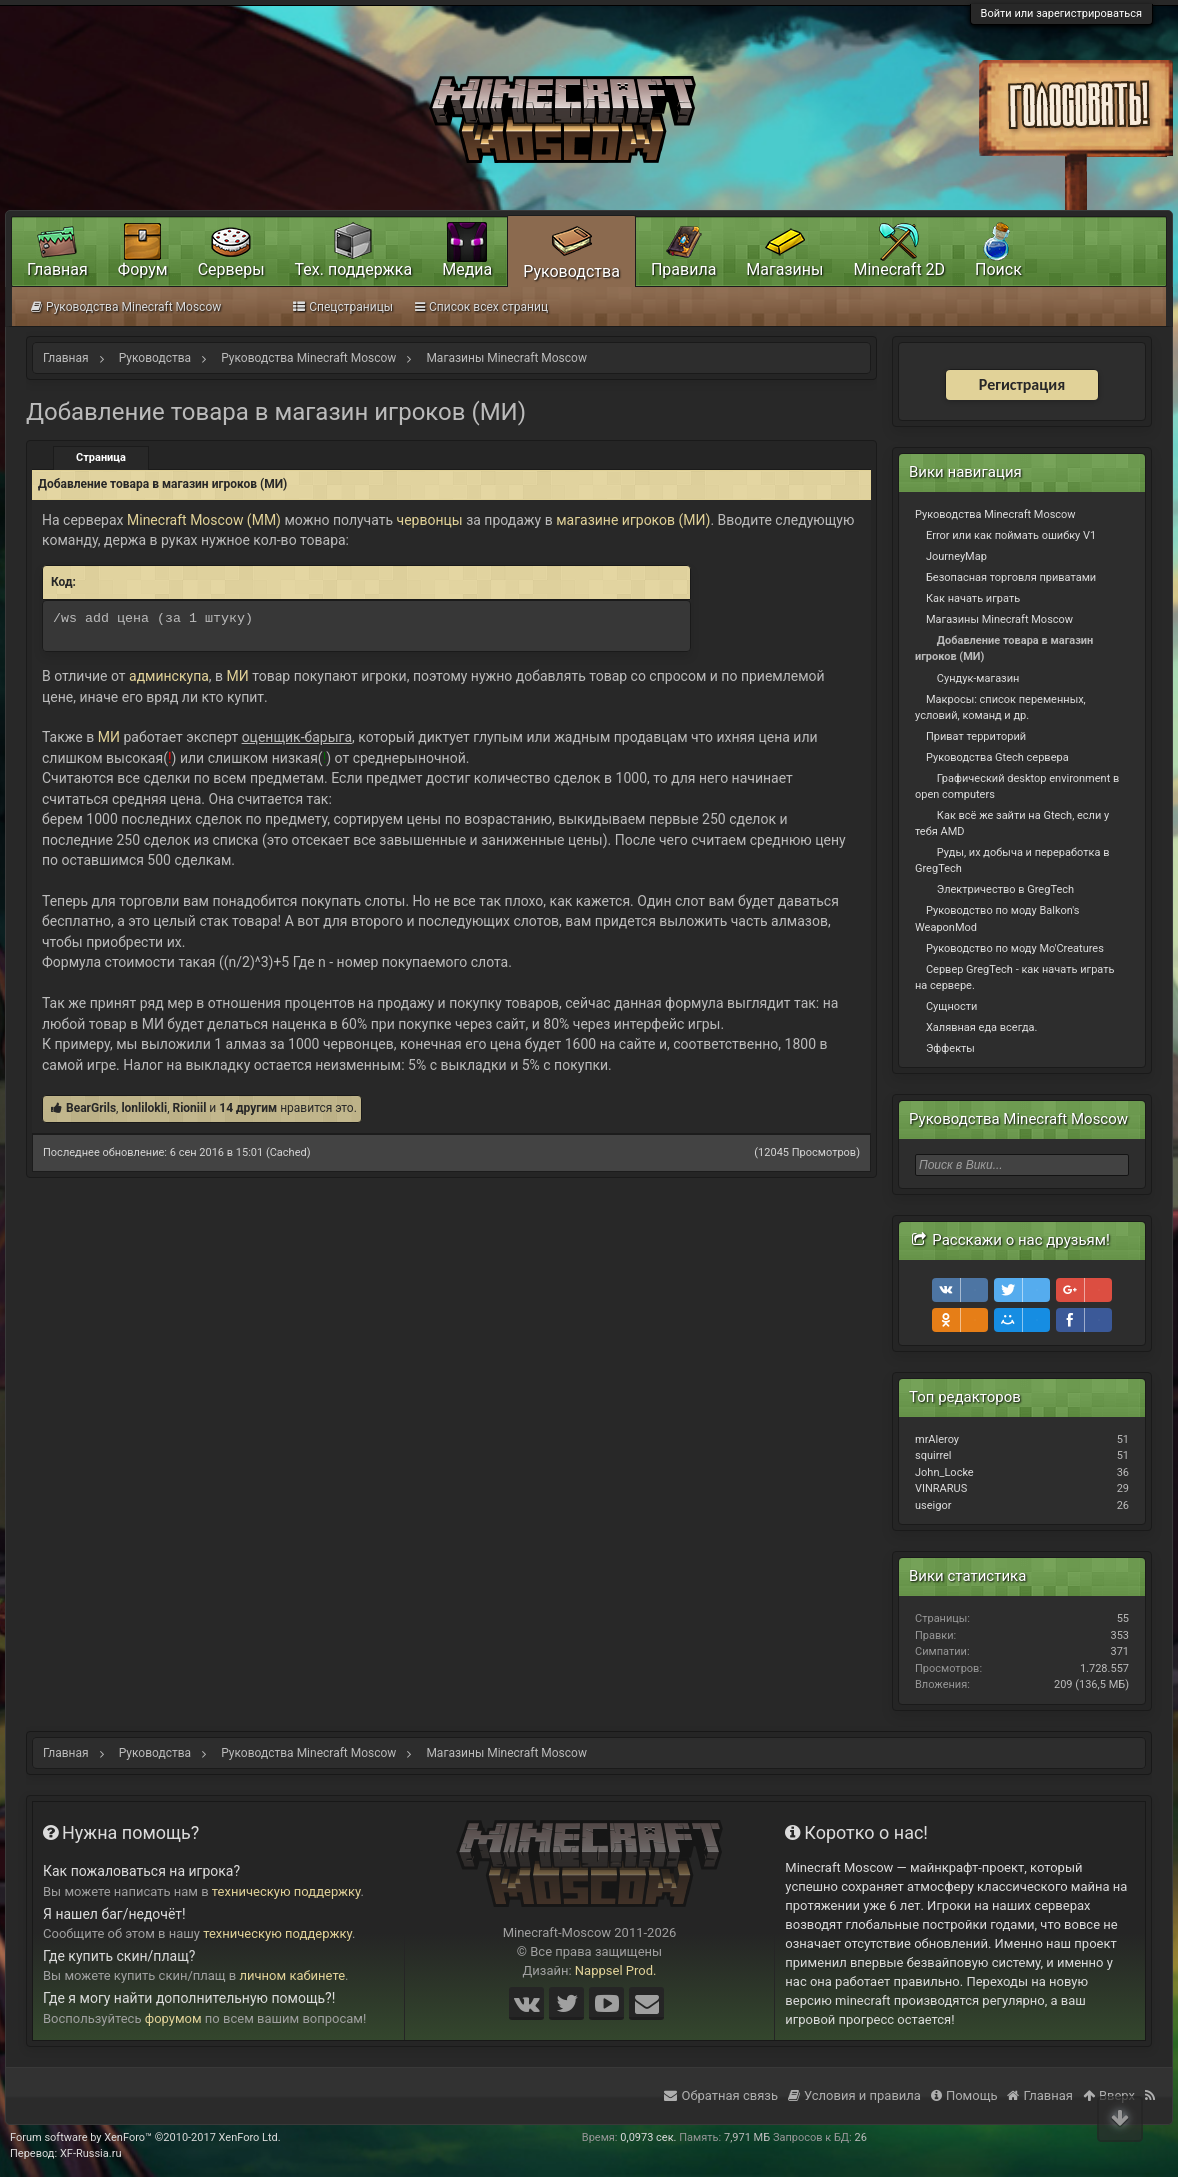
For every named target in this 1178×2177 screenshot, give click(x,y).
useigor (933, 1505)
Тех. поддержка (354, 269)
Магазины (784, 269)
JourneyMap (956, 556)
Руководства (571, 271)
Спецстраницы (343, 307)
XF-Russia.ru (91, 2153)
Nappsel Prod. (616, 1970)
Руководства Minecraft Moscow (995, 514)
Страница (101, 457)
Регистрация (1022, 384)
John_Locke (944, 1472)
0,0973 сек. (648, 2137)
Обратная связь (721, 2095)
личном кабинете (293, 1975)
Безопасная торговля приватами (1011, 577)
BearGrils (91, 1108)
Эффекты (950, 1048)
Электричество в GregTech (1005, 889)
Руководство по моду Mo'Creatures (1015, 948)
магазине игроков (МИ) (633, 520)
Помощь (964, 2095)
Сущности (951, 1006)
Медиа (467, 269)
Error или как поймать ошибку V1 (1011, 535)
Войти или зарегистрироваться (1061, 13)
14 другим (248, 1108)
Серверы (231, 269)
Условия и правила (854, 2095)
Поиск (998, 269)
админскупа (169, 676)
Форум (143, 269)
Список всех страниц (481, 307)
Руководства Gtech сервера (997, 757)
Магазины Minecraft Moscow (999, 619)
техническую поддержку (286, 1891)
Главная (57, 269)
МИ (240, 676)
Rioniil (189, 1108)
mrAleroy (937, 1439)
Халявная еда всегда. (982, 1027)
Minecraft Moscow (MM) (204, 520)
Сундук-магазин (978, 678)
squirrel (933, 1455)
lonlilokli (144, 1108)
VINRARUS (941, 1488)
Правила (683, 269)
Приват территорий (976, 736)
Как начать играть (973, 598)
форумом (173, 2018)
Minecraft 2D (899, 269)
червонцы (430, 520)
